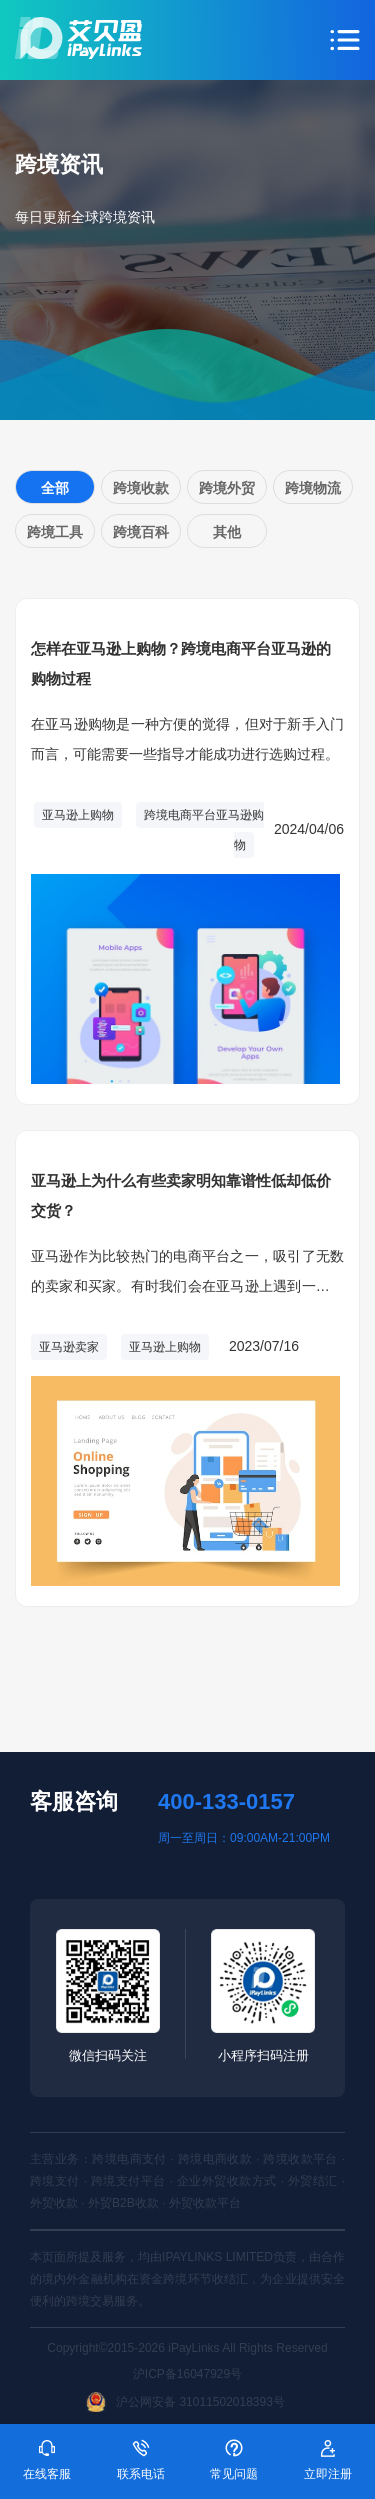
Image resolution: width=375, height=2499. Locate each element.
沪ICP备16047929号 (187, 2374)
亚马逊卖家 (69, 1347)
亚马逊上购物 (78, 815)
